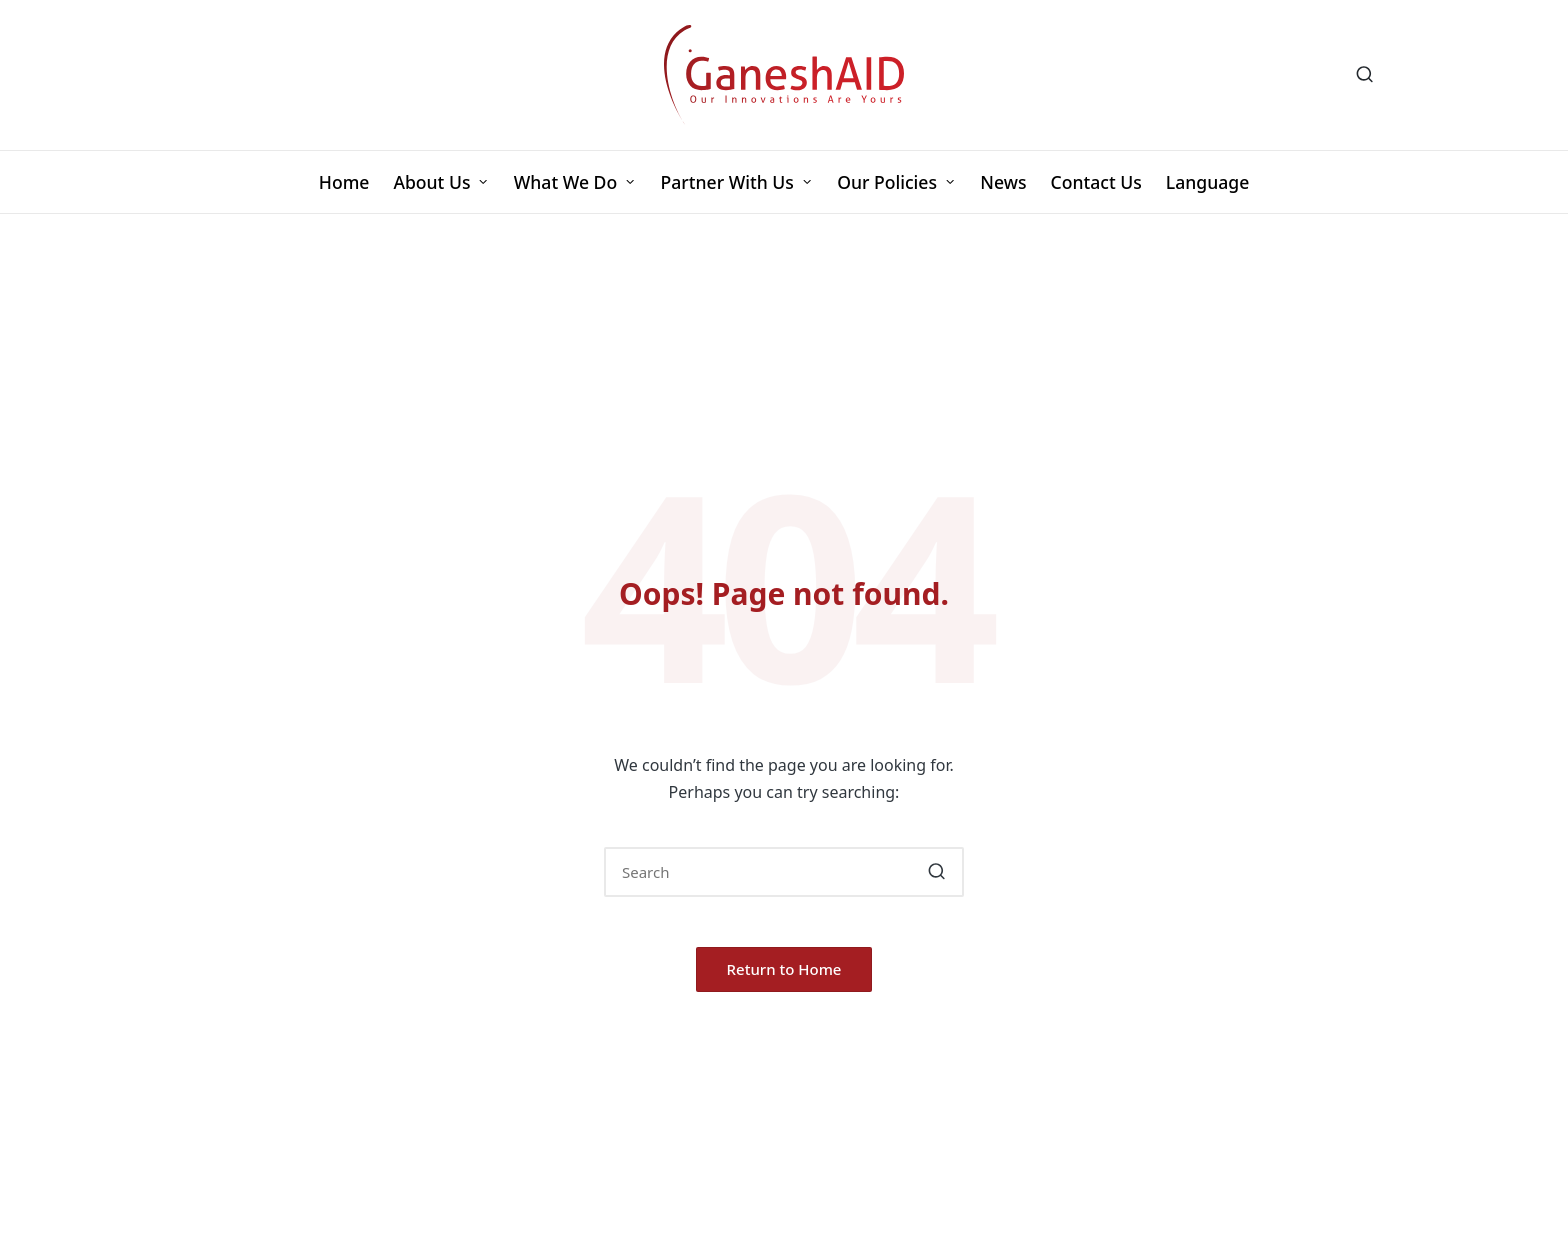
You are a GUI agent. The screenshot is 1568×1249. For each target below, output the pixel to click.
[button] (936, 872)
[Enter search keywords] (784, 872)
